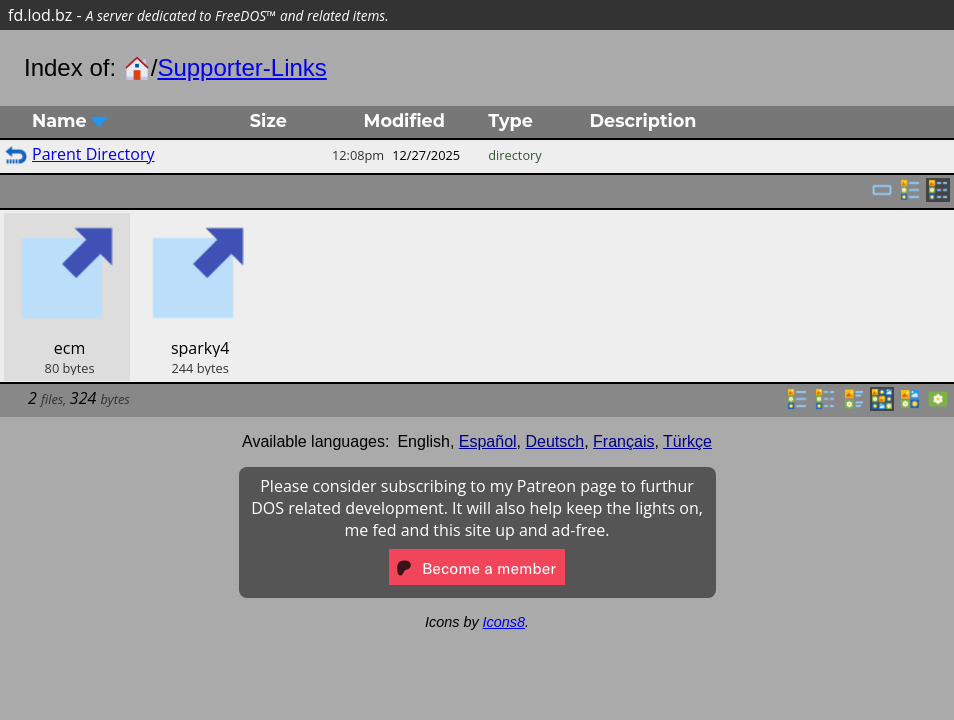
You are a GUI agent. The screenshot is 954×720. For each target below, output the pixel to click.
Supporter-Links (241, 67)
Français (623, 441)
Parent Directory (93, 154)
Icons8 (504, 622)
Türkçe (687, 441)
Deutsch (555, 441)
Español (488, 441)
